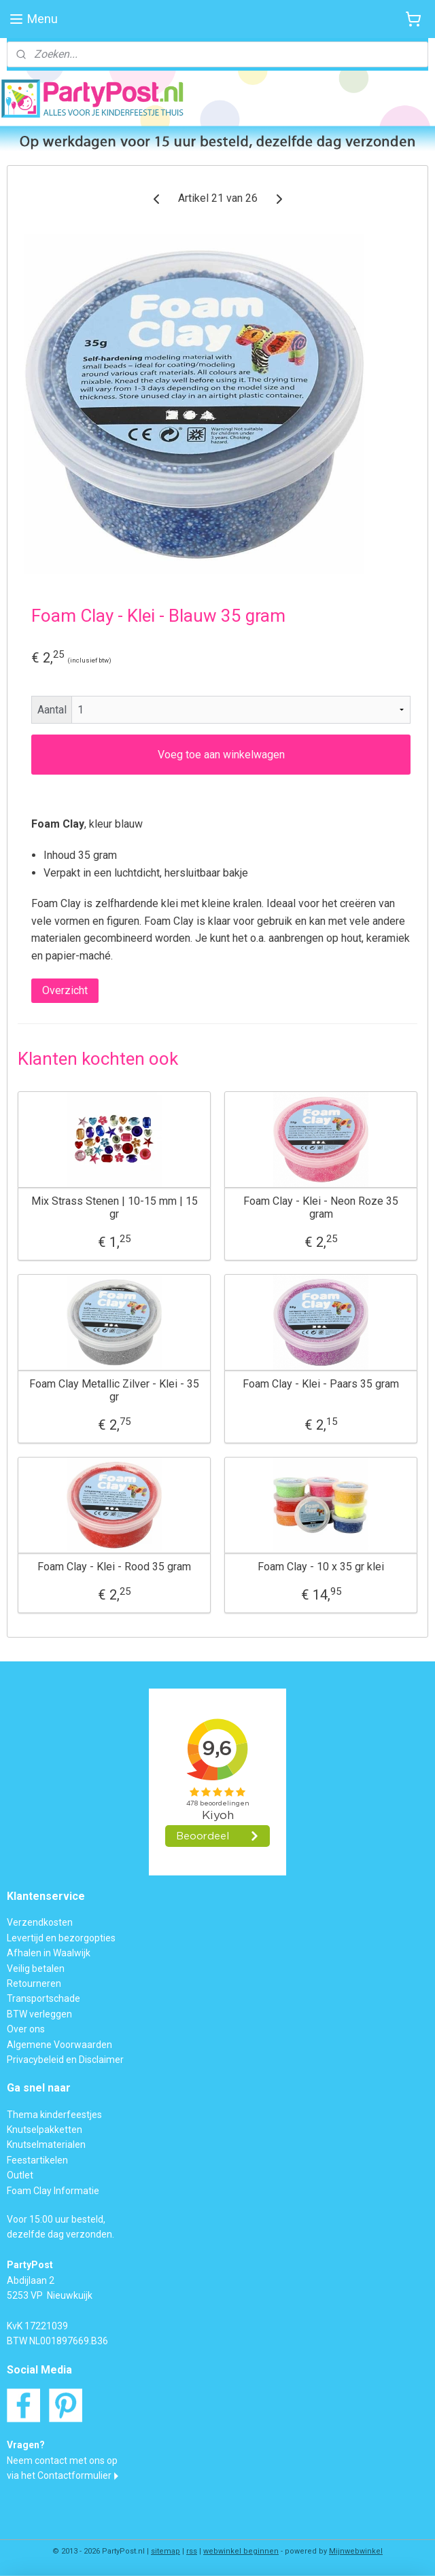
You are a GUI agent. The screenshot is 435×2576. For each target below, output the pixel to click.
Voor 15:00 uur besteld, (56, 2219)
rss (191, 2551)
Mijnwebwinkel (356, 2551)
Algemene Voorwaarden (59, 2044)
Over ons (26, 2029)
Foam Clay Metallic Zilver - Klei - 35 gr (114, 1390)
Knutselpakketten (44, 2129)
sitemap (165, 2551)
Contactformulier (74, 2475)
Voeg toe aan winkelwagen (221, 754)
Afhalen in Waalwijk (48, 1952)
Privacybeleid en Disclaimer (65, 2059)
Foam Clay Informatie (53, 2190)
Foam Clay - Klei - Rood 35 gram (114, 1566)
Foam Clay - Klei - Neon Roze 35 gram (320, 1207)
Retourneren (34, 1983)
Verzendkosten (40, 1922)
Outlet (20, 2175)
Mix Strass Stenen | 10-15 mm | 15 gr (114, 1207)
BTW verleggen (39, 2014)
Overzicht (65, 989)
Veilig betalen (36, 1968)
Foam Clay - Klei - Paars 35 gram (321, 1383)
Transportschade (43, 1998)
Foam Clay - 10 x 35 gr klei (321, 1566)
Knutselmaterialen (46, 2144)
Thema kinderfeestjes (54, 2114)
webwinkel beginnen (241, 2551)
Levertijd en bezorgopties (61, 1938)
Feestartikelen (37, 2160)
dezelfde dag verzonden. (60, 2234)
